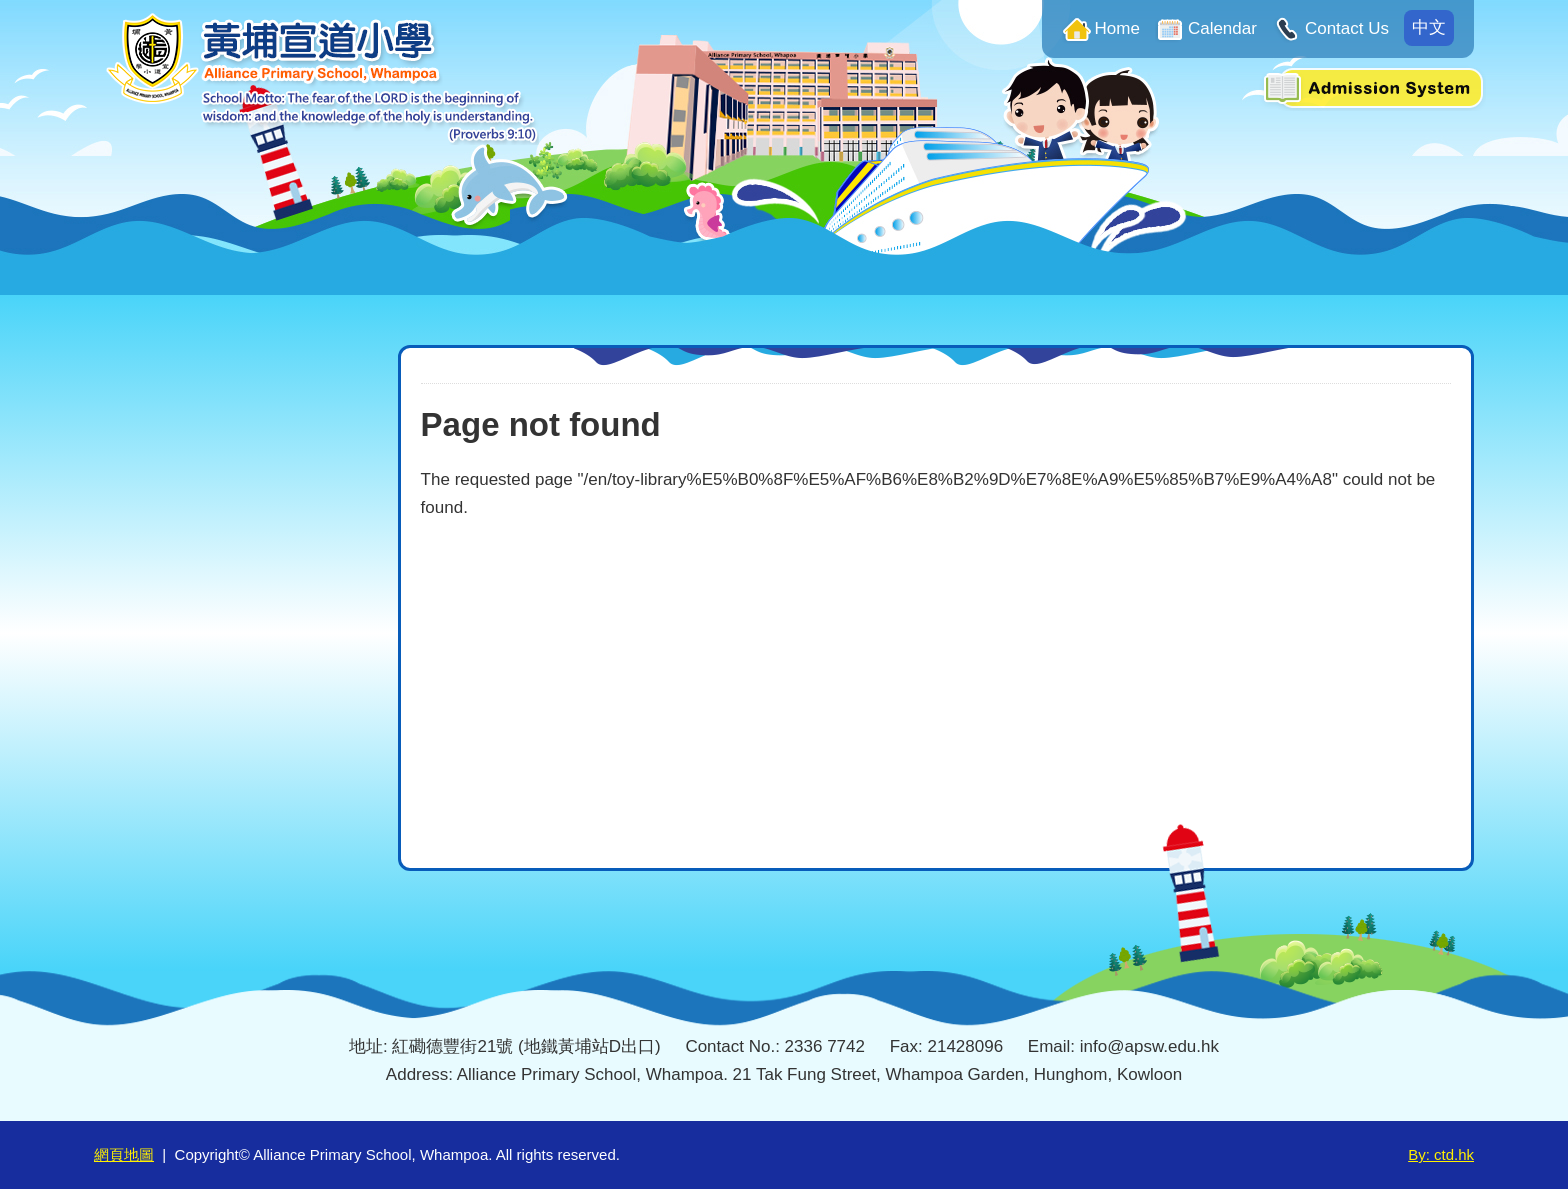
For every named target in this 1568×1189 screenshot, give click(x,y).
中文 (1429, 27)
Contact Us (1347, 28)
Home (1117, 28)
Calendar (1222, 28)
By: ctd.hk (1441, 1154)
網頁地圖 (124, 1154)
